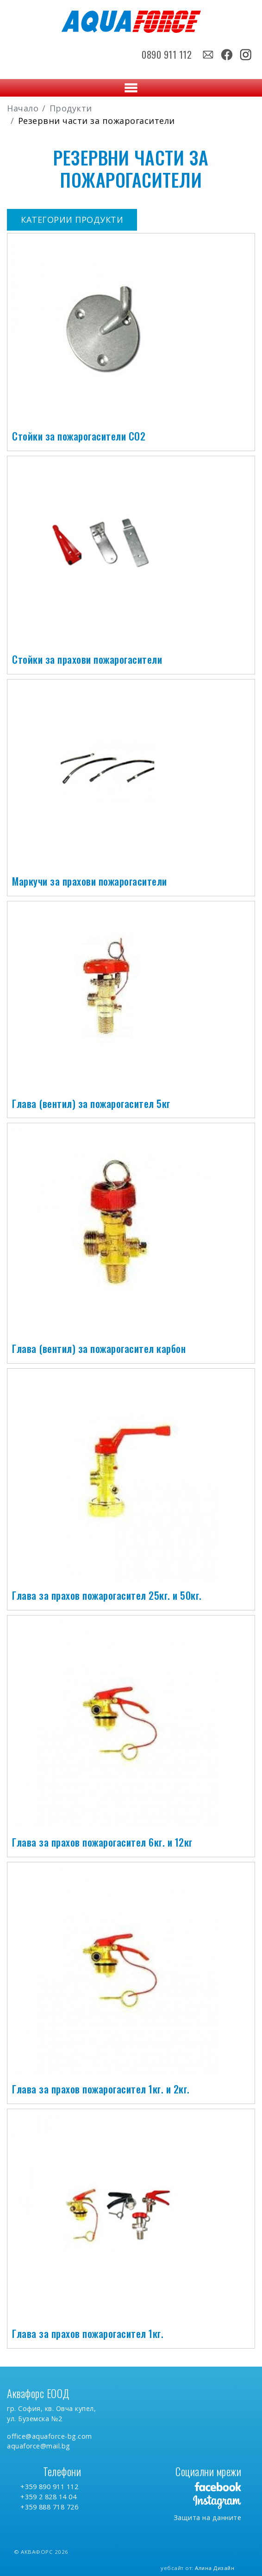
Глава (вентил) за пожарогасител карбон (99, 1348)
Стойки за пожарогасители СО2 (78, 435)
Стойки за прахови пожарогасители (87, 659)
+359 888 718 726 (49, 2507)
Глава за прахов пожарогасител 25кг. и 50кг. (107, 1595)
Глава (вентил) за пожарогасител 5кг (91, 1103)
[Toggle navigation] (131, 88)
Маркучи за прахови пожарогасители (89, 881)
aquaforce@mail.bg (38, 2445)
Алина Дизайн (214, 2567)
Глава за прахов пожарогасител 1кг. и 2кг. (101, 2088)
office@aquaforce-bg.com (49, 2436)
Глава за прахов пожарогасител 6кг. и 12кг (102, 1842)
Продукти (71, 108)
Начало (22, 108)
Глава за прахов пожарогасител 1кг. (87, 2333)
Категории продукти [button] (72, 219)
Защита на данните (208, 2517)
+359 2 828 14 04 (48, 2496)
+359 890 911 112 (49, 2486)
